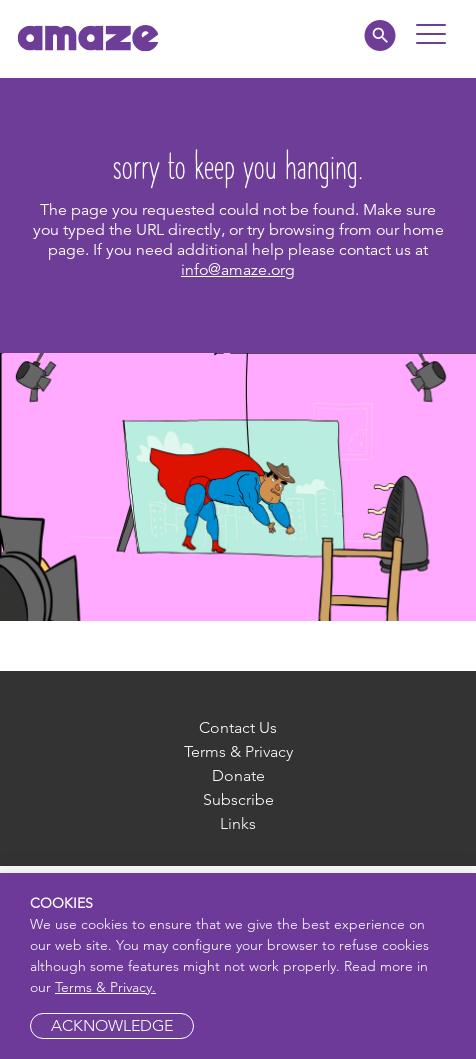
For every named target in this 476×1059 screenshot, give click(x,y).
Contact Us (238, 727)
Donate (238, 775)
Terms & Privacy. (105, 987)
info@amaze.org (238, 270)
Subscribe (238, 799)
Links (238, 823)
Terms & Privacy (238, 751)
